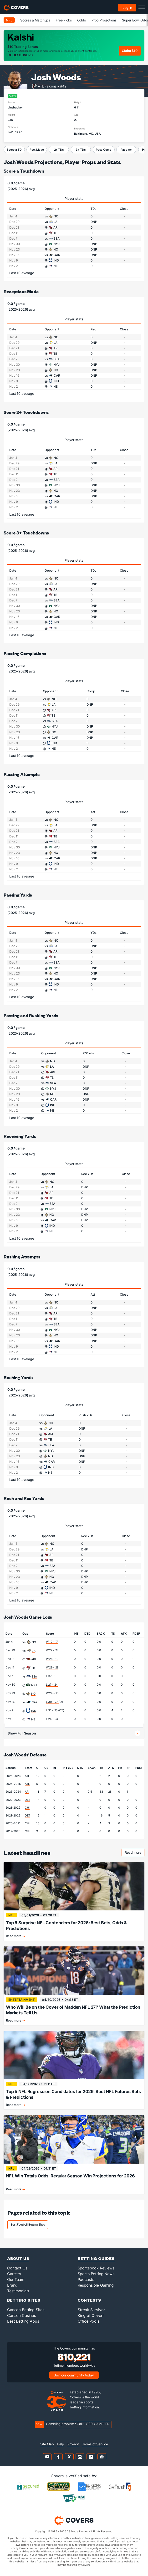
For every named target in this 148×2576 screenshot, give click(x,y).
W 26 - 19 (52, 1659)
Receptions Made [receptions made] (21, 291)
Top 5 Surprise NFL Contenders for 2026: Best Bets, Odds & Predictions (66, 1925)
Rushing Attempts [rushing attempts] (22, 1257)
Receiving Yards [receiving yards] (20, 1136)
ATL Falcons (47, 86)
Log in (127, 7)
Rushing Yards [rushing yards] (18, 1377)
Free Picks (64, 20)
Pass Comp (104, 149)
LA (34, 1650)
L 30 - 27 (52, 1702)
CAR (35, 1702)
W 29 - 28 (52, 1667)
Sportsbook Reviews (96, 2268)
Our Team (15, 2279)
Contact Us (17, 2268)
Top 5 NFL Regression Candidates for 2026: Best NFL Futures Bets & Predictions (73, 2094)
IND (33, 1711)
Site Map (47, 2444)
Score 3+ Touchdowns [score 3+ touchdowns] (26, 533)
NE (33, 1719)
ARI (33, 1659)
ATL (27, 1776)
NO (34, 1642)
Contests (89, 2300)
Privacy (73, 2444)
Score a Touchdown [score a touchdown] (24, 171)
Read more (134, 1853)
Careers (14, 2273)
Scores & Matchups (35, 20)
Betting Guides (96, 2258)
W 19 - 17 (52, 1641)
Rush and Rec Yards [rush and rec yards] (24, 1498)
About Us (18, 2258)
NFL (9, 20)
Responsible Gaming (96, 2285)
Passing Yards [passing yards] (18, 895)
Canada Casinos (21, 2315)
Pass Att (127, 149)
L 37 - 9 (51, 1676)
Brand (12, 2285)
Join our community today (74, 2375)
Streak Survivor (91, 2309)
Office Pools (88, 2321)
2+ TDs (59, 149)
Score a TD (14, 149)
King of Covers (91, 2315)
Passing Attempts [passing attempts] (22, 774)
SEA (34, 1676)
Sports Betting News (96, 2273)
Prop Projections (104, 20)
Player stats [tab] (74, 198)
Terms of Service (95, 2444)
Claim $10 (130, 51)
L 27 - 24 (52, 1684)
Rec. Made (37, 149)
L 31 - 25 (52, 1710)
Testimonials (18, 2291)
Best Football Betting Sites (27, 2224)
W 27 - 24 (52, 1650)
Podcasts (86, 2279)
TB (33, 1668)
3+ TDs (81, 149)
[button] (74, 1733)
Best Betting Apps (23, 2321)
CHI (27, 1807)
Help (60, 2444)
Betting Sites (24, 2300)
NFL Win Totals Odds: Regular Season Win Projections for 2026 (70, 2175)
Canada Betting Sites (25, 2309)
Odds (81, 20)
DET (28, 1799)
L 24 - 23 (52, 1719)
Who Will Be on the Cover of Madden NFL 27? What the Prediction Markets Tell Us (73, 2010)
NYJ (34, 1685)
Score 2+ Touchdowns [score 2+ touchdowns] (26, 412)
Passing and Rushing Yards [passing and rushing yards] (31, 1015)
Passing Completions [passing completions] (25, 653)
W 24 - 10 (52, 1693)
